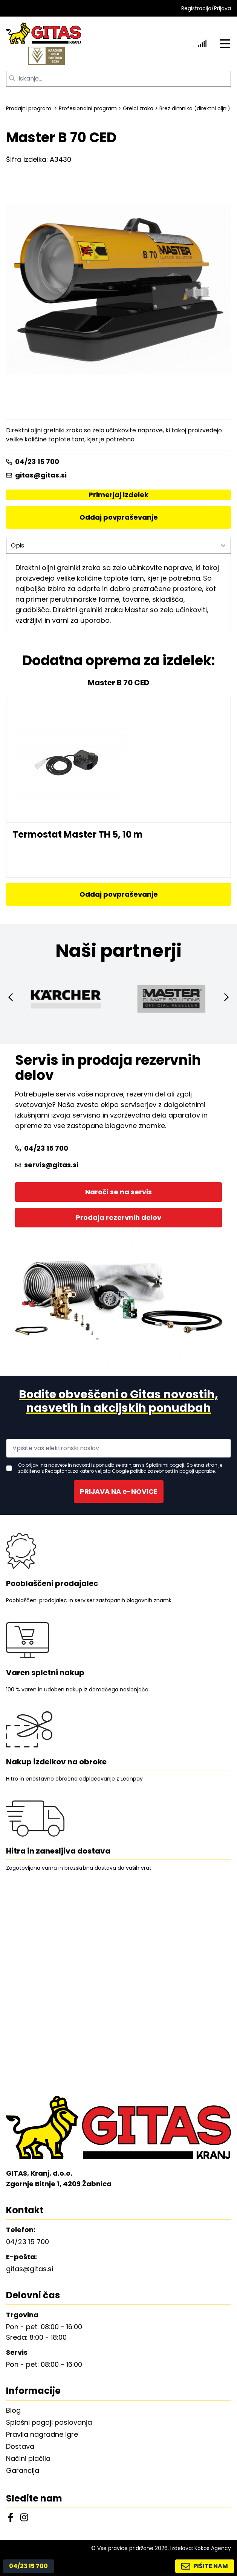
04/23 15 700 (32, 461)
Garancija (22, 2470)
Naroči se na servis (118, 1192)
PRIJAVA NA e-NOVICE (118, 1491)
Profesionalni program (88, 108)
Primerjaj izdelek (118, 494)
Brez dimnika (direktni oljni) (194, 108)
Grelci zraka (138, 108)
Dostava (20, 2446)
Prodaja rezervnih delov (118, 1217)
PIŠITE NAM (204, 2566)
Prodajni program (28, 108)
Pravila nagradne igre (42, 2434)
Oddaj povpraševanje (119, 517)
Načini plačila (28, 2458)
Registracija (196, 8)
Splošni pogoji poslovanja (49, 2422)
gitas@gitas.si (36, 475)
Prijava (222, 8)
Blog (13, 2410)
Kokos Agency (212, 2548)
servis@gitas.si (46, 1164)
